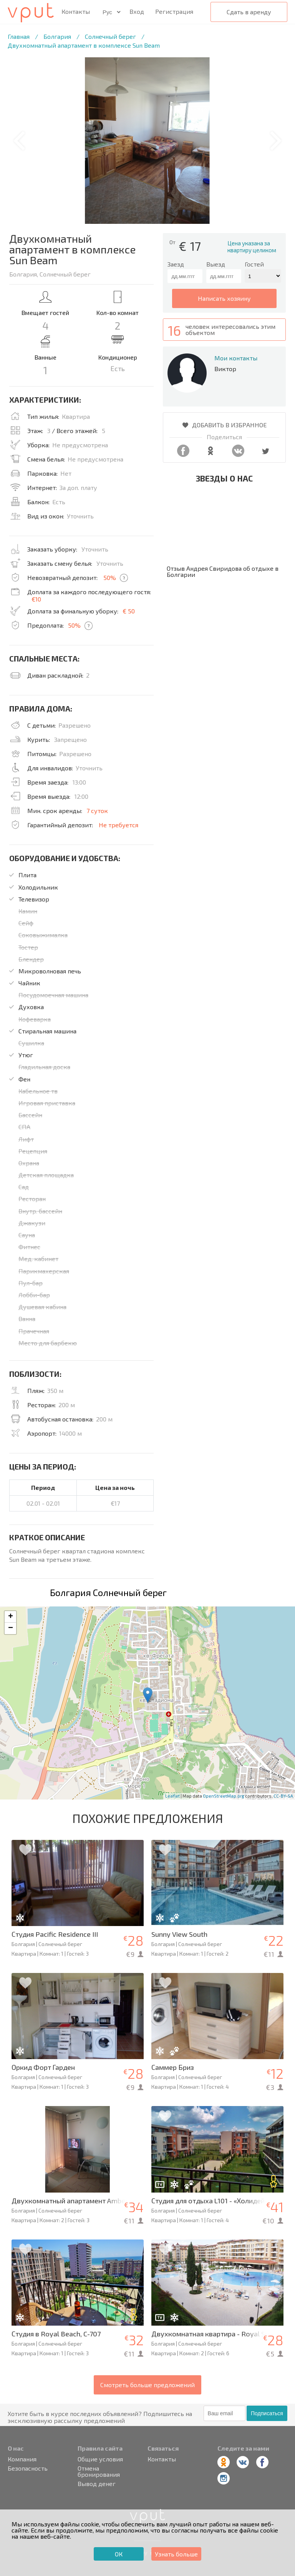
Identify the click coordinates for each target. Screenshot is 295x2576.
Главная (19, 36)
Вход (136, 11)
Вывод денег (97, 2484)
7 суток (97, 810)
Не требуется (118, 824)
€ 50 (129, 611)
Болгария (57, 36)
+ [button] (10, 1617)
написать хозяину (224, 298)
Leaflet (172, 1795)
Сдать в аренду (249, 11)
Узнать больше (176, 2554)
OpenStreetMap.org (223, 1795)
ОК (119, 2554)
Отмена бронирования (99, 2471)
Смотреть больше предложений (147, 2384)
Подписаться (267, 2413)
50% (109, 577)
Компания (22, 2459)
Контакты (75, 11)
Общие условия (100, 2459)
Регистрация (174, 11)
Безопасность (28, 2468)
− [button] (10, 1628)
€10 (36, 599)
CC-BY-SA (283, 1795)
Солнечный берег (110, 36)
